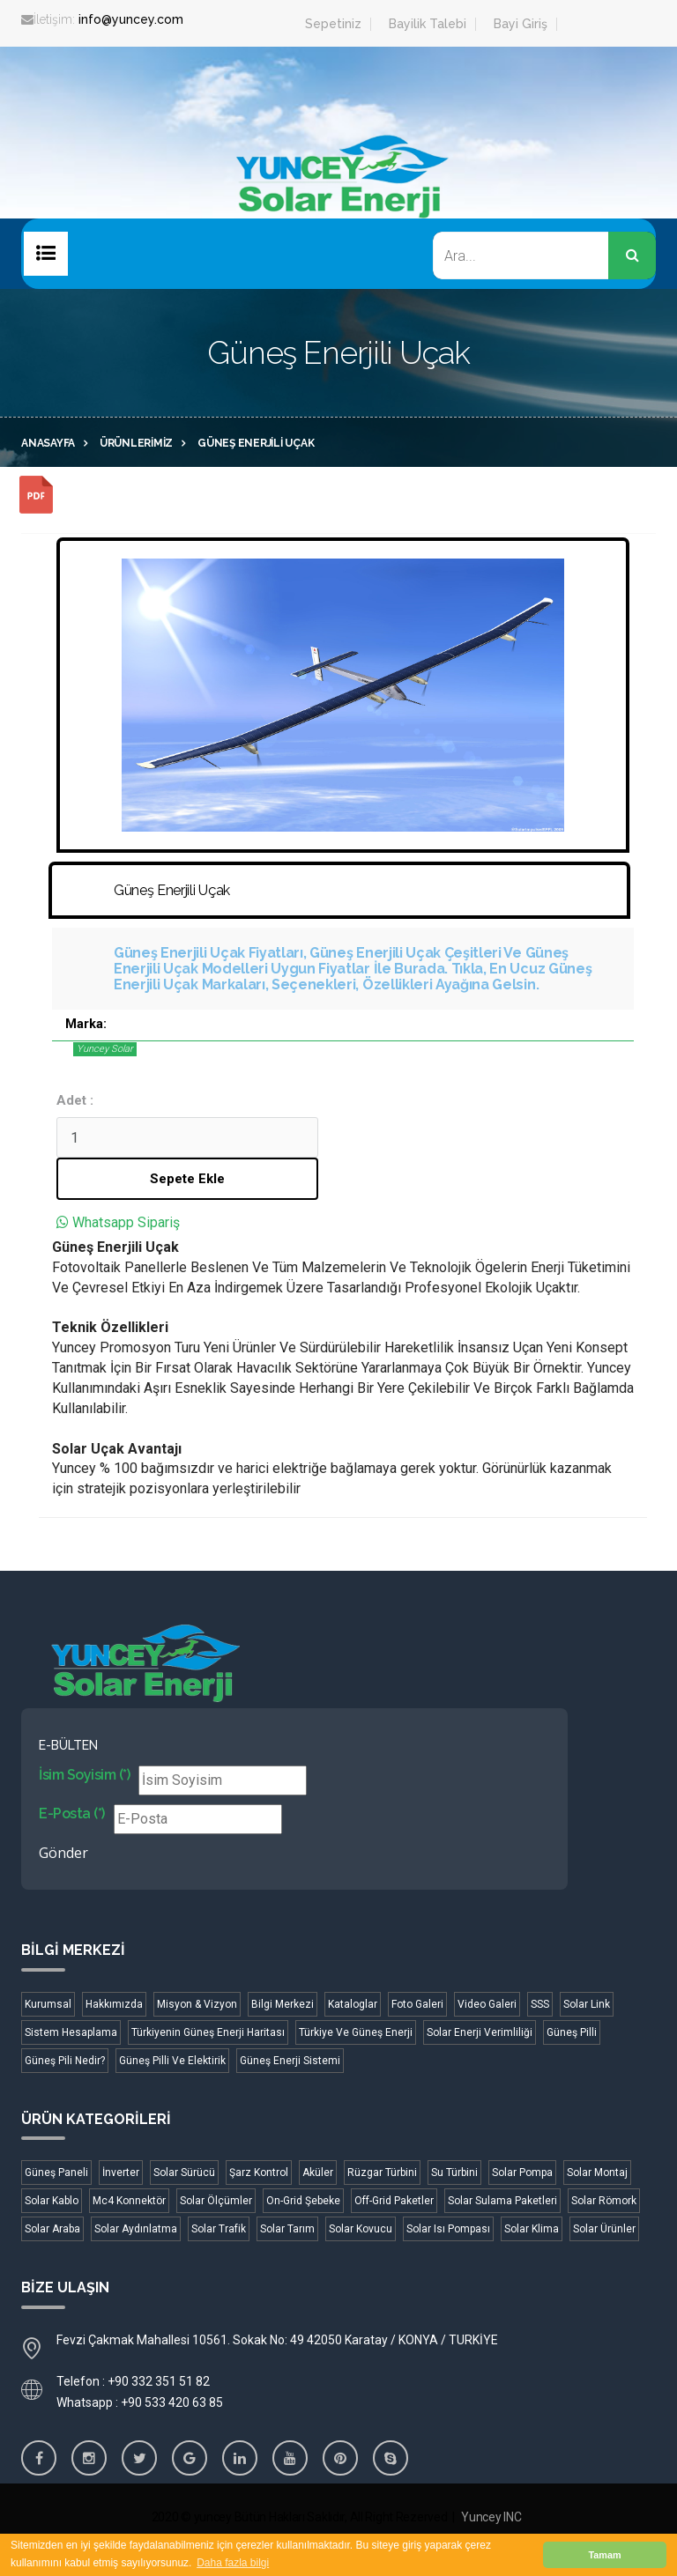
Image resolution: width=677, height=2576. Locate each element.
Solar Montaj (597, 2172)
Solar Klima (531, 2229)
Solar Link (586, 2004)
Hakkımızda (114, 2004)
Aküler (317, 2172)
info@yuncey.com (130, 19)
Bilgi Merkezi (282, 2004)
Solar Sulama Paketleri (502, 2201)
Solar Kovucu (360, 2229)
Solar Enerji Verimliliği (479, 2032)
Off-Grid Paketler (394, 2201)
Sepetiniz (333, 24)
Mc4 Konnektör (129, 2201)
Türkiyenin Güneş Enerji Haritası (208, 2032)
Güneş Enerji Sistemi (290, 2060)
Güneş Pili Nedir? (65, 2060)
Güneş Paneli (56, 2172)
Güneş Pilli (572, 2032)
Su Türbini (454, 2172)
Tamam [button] (604, 2555)
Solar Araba (52, 2229)
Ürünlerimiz (136, 443)
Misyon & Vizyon (197, 2004)
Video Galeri (487, 2004)
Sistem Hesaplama (71, 2032)
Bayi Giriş (520, 24)
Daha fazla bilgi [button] (233, 2563)
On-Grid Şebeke (303, 2201)
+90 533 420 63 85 (172, 2402)
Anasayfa (48, 443)
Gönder (63, 1852)
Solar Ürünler (604, 2229)
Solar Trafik (218, 2229)
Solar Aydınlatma (135, 2229)
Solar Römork (603, 2201)
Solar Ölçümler (216, 2201)
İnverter (120, 2172)
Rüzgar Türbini (382, 2172)
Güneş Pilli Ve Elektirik (172, 2060)
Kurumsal (48, 2004)
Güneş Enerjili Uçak (255, 443)
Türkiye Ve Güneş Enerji (356, 2032)
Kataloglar (352, 2004)
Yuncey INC (491, 2517)
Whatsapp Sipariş (126, 1222)
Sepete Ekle (187, 1179)
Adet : (74, 1100)
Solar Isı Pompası (448, 2229)
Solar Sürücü (184, 2172)
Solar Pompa (522, 2172)
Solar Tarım (287, 2229)
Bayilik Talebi (427, 24)
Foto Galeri (417, 2004)
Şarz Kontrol (258, 2172)
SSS (540, 2004)
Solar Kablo (51, 2201)
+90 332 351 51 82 (159, 2381)
